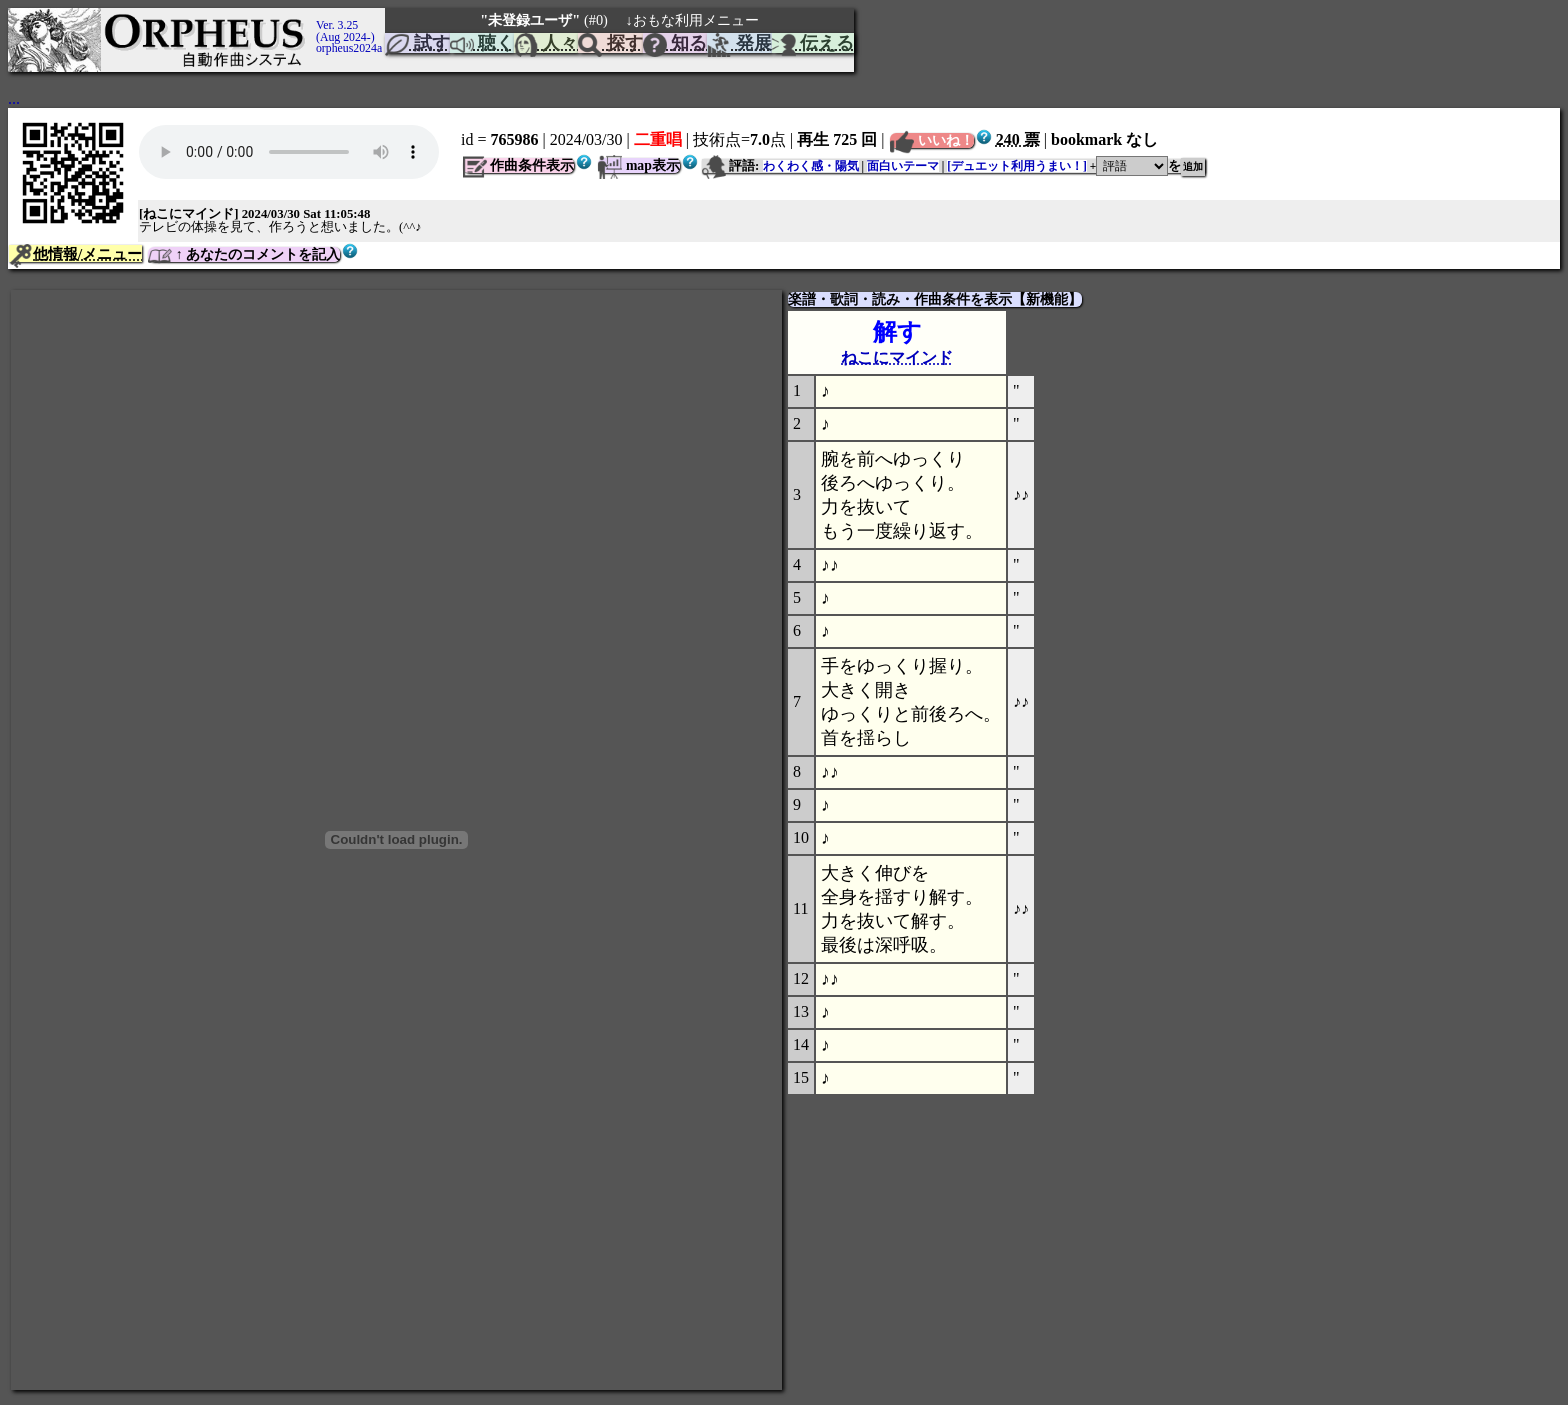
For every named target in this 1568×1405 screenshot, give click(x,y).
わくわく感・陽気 (811, 166)
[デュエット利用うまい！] (1017, 166)
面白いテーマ (903, 166)
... (14, 98)
